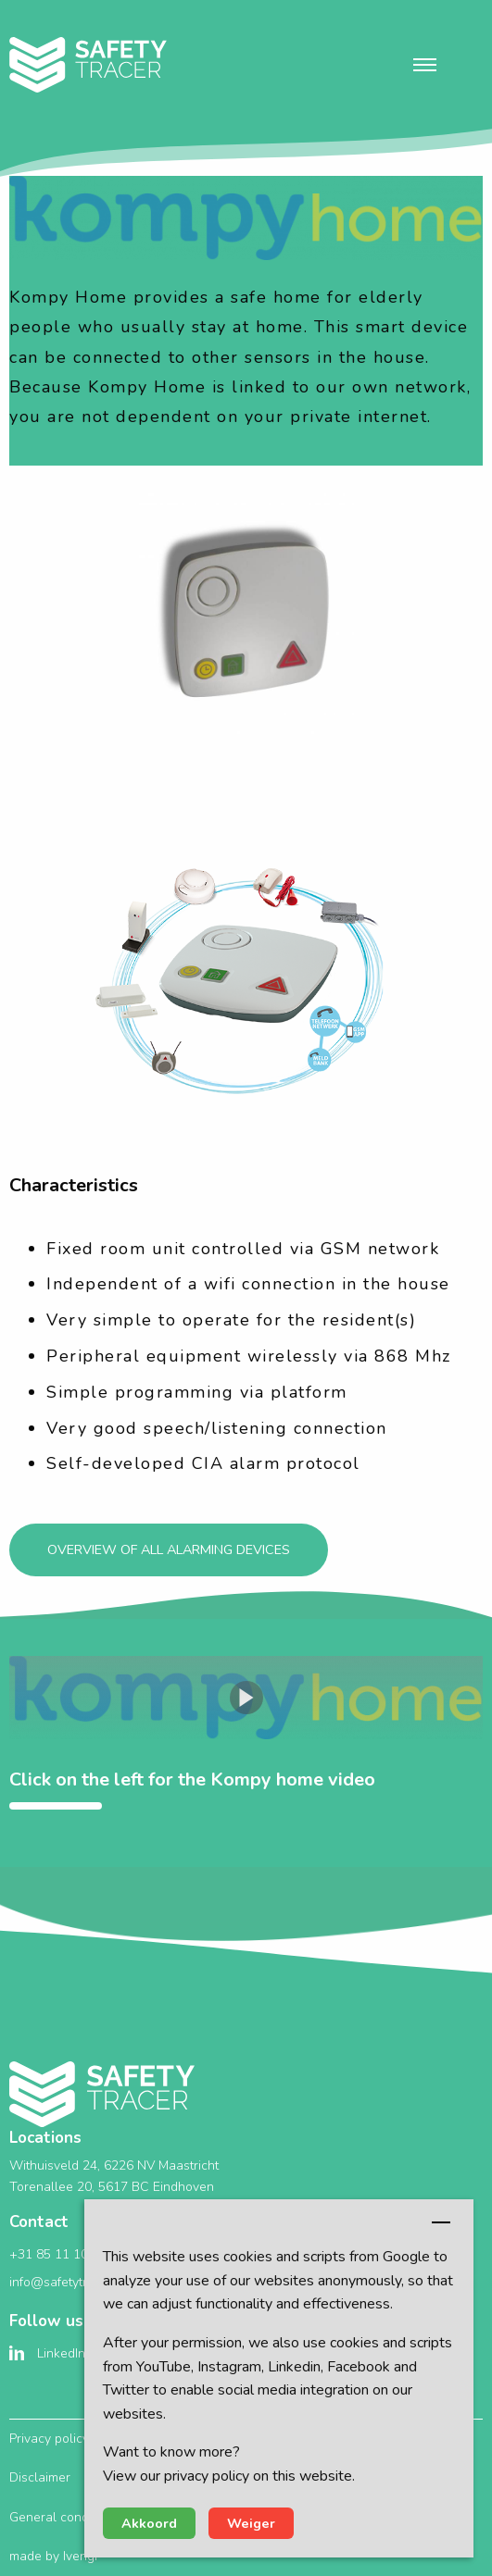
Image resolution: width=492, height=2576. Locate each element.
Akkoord (149, 2523)
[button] (424, 65)
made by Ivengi (53, 2556)
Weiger (251, 2523)
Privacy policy (49, 2438)
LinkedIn (61, 2353)
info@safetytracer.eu (70, 2282)
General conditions (64, 2517)
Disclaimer (39, 2477)
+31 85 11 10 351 (61, 2254)
